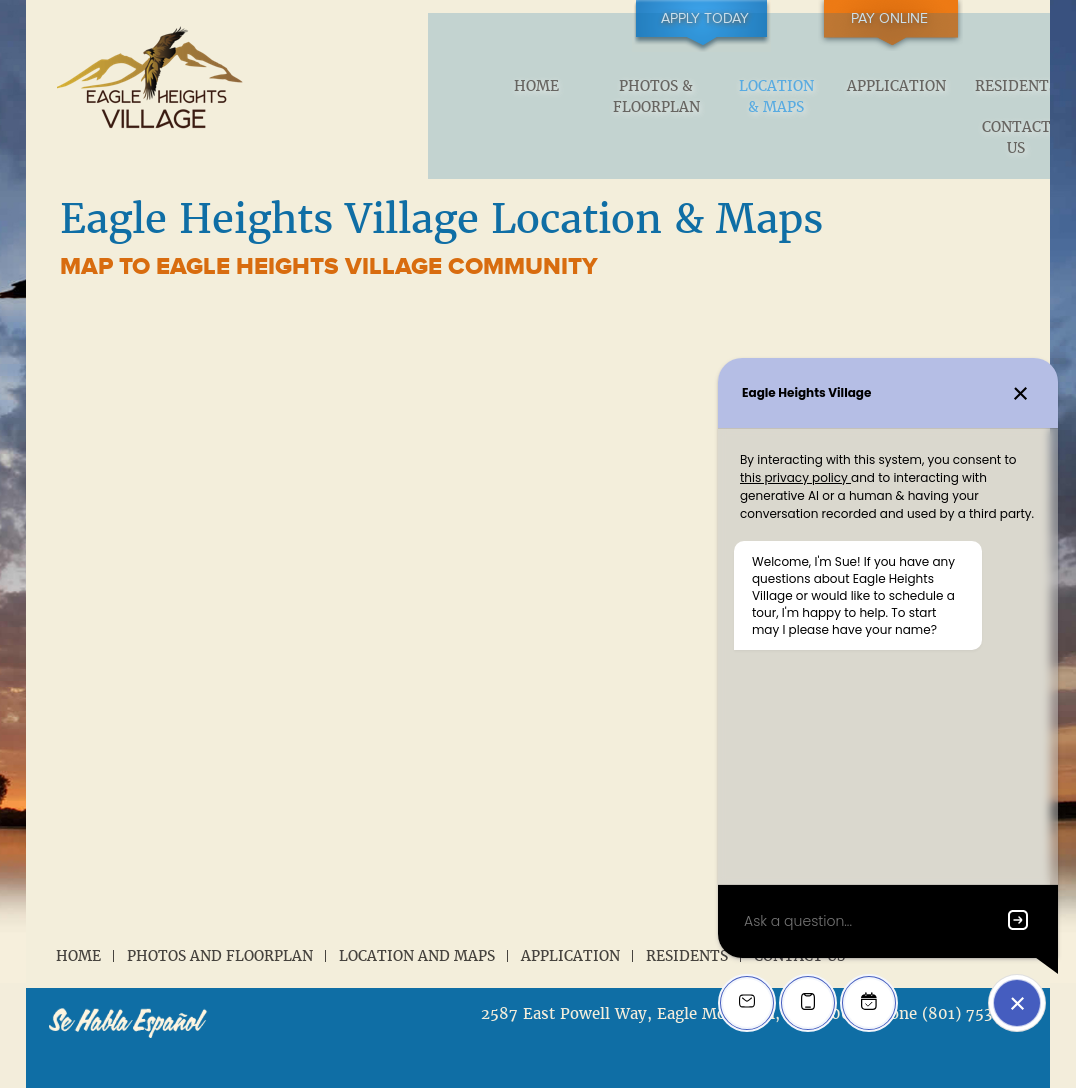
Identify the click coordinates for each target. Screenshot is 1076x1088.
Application (726, 88)
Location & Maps (607, 97)
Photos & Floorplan (488, 97)
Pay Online (932, 19)
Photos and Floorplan (220, 922)
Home (369, 88)
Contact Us (964, 97)
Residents (846, 88)
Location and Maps (417, 922)
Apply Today (787, 19)
